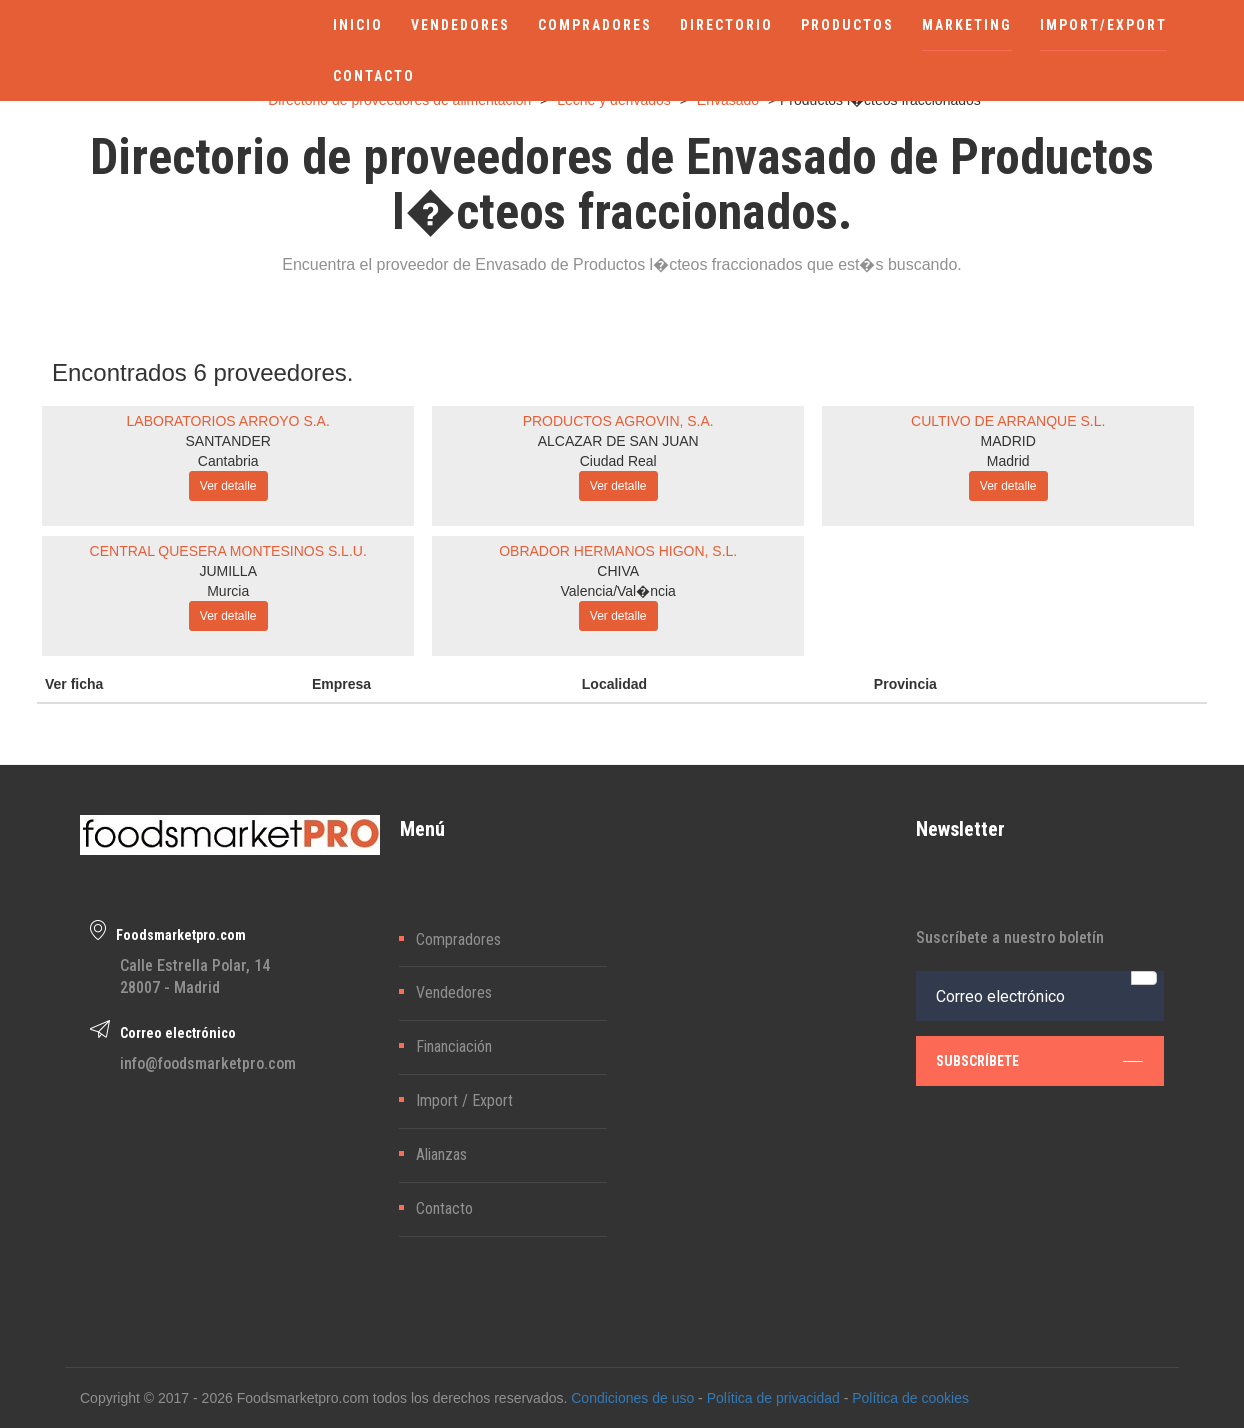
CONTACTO (374, 76)
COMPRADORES (595, 25)
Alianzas (441, 1154)
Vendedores (454, 992)
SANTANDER (228, 441)
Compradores (458, 939)
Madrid (1008, 461)
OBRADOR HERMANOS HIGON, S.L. (618, 551)
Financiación (454, 1046)
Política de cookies (910, 1398)
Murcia (228, 591)
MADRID (1008, 441)
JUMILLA (228, 571)
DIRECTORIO (726, 25)
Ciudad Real (618, 461)
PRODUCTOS (847, 25)
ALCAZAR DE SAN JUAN (618, 441)
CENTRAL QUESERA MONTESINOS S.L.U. (228, 551)
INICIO (358, 25)
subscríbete (1040, 1061)
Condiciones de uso (632, 1398)
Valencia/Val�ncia (617, 591)
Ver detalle (228, 486)
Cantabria (228, 461)
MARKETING (967, 25)
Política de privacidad (773, 1398)
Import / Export (464, 1100)
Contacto (444, 1208)
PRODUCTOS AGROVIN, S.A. (618, 421)
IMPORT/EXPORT (1103, 25)
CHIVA (618, 571)
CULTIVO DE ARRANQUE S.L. (1008, 421)
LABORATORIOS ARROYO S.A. (228, 421)
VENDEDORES (460, 25)
